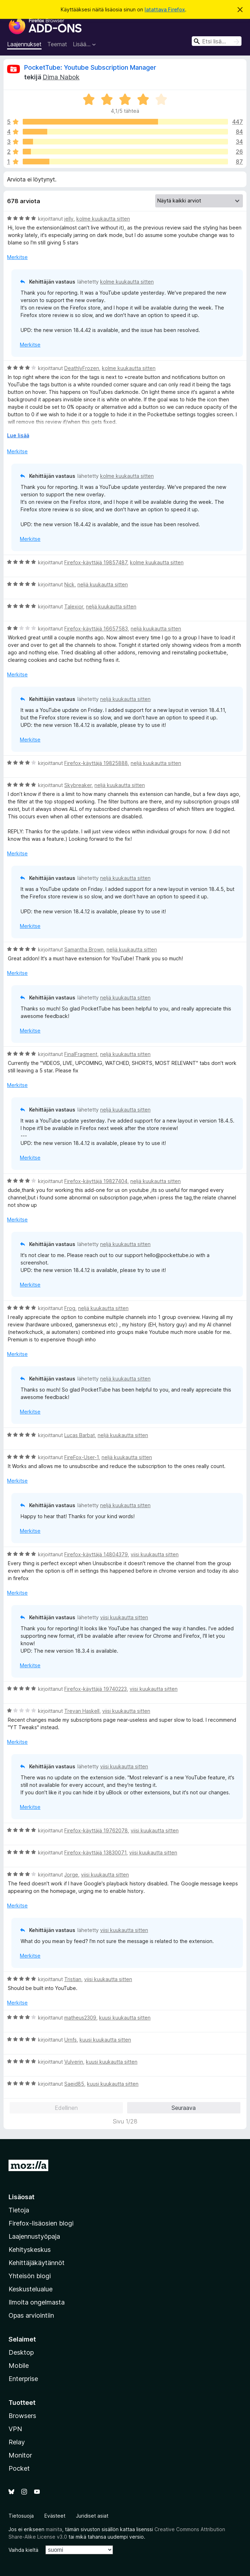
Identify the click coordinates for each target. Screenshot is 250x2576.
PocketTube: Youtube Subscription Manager (90, 67)
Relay (17, 2442)
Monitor (20, 2455)
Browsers (22, 2415)
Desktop (21, 2352)
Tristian (72, 1979)
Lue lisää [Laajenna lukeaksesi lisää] (18, 435)
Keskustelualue (31, 2289)
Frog (69, 1308)
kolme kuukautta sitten (103, 219)
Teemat (57, 44)
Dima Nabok (61, 77)
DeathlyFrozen (81, 368)
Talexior (73, 606)
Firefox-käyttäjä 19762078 (96, 1830)
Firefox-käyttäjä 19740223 (95, 1689)
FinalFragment (80, 1054)
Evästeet (54, 2516)
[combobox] (216, 41)
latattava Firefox (165, 9)
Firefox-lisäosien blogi (41, 2223)
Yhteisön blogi (30, 2276)
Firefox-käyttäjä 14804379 (96, 1554)
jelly (69, 219)
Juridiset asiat (92, 2516)
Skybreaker (78, 785)
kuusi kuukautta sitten (125, 2018)
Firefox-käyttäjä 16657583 (96, 628)
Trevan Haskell (81, 1711)
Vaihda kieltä (23, 2550)
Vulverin (73, 2062)
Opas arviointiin (31, 2315)
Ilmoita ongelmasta (37, 2302)
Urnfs (70, 2040)
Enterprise (23, 2378)
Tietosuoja (21, 2516)
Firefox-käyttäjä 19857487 (95, 562)
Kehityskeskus (30, 2249)
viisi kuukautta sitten (155, 1554)
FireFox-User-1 (81, 1457)
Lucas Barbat (79, 1435)
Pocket (19, 2468)
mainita (54, 2529)
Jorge (71, 1875)
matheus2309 (80, 2018)
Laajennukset (24, 44)
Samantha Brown (84, 949)
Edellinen (66, 2107)
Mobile (19, 2365)
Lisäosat (21, 2197)
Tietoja (19, 2210)
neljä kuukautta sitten (102, 584)
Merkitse (17, 257)
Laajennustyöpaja (34, 2236)
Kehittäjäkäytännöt (37, 2262)
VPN (15, 2429)
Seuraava (184, 2107)
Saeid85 (74, 2084)
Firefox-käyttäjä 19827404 (95, 1181)
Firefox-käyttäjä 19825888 (96, 763)
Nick (69, 584)
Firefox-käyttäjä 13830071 (95, 1852)
